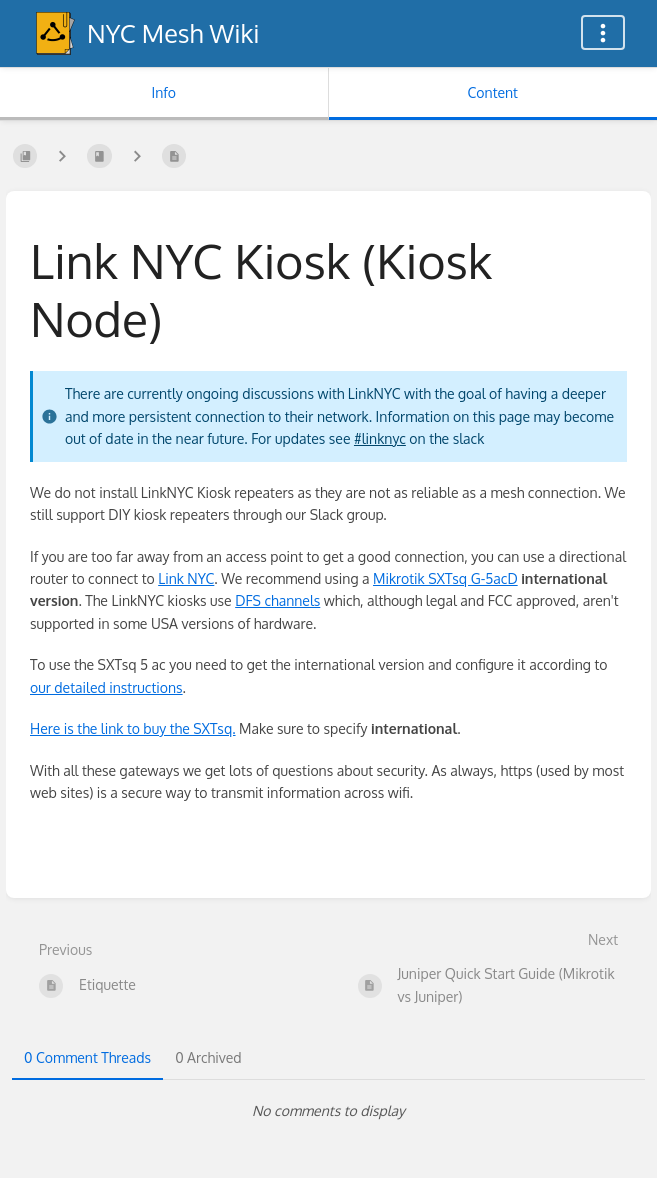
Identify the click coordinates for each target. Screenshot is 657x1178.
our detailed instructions (106, 687)
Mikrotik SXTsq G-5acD (445, 578)
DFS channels (277, 600)
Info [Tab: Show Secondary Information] (163, 92)
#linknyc (380, 438)
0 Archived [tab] (208, 1057)
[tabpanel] (328, 1111)
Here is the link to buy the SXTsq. (133, 728)
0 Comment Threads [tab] (87, 1057)
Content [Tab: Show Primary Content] (493, 92)
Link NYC (186, 578)
